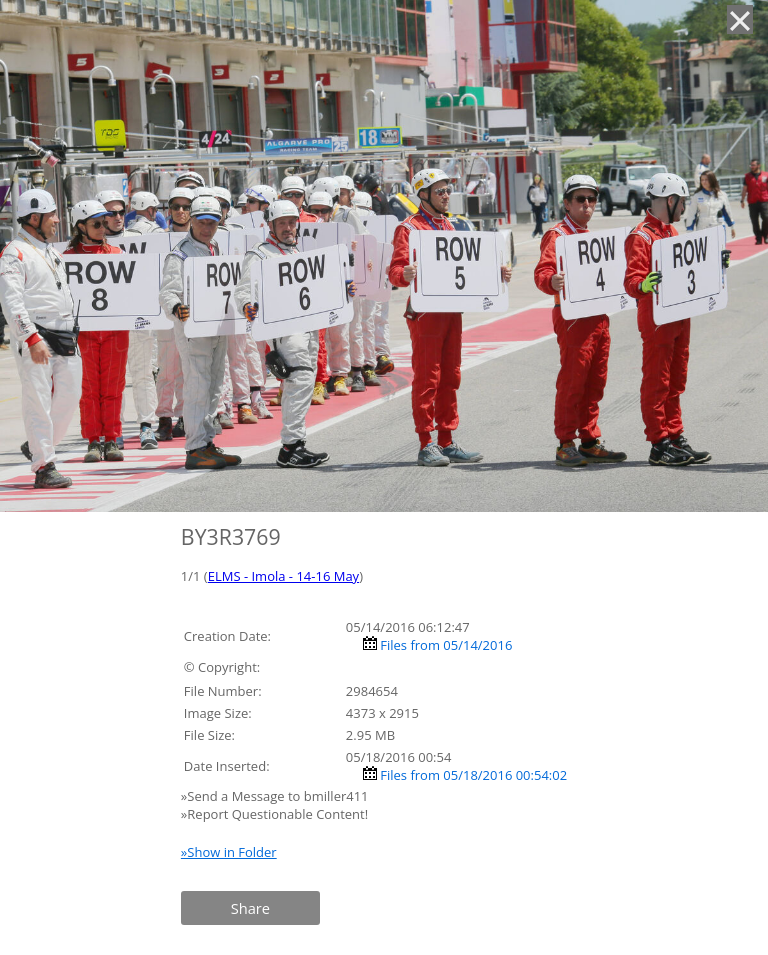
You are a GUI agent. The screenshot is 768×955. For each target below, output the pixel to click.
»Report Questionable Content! (274, 814)
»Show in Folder (229, 852)
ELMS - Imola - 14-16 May (283, 576)
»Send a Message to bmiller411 (276, 796)
